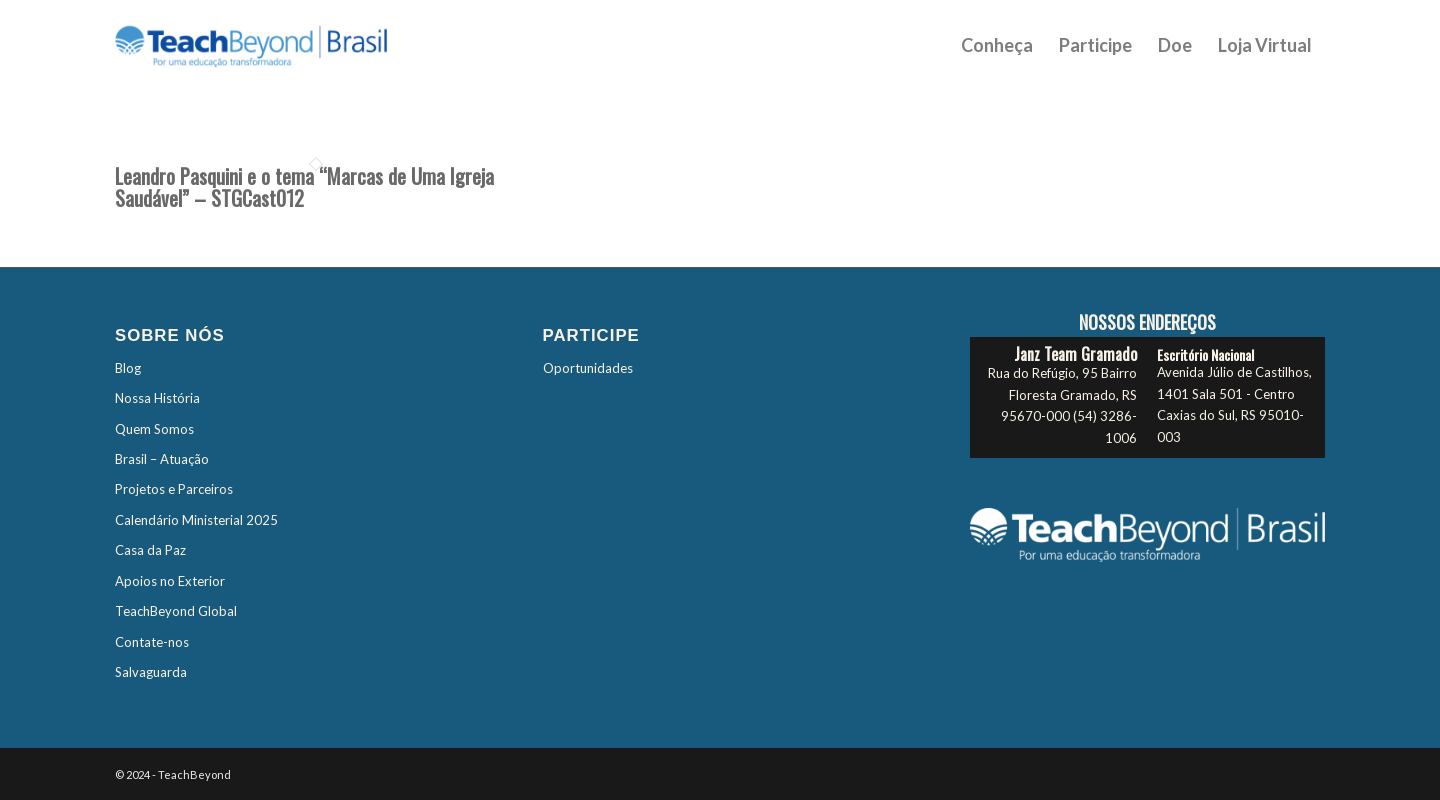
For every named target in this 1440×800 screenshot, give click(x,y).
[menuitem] (997, 45)
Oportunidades (588, 368)
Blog (128, 368)
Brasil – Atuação (162, 459)
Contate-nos (152, 642)
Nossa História (157, 398)
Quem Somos (154, 429)
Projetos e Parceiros (174, 489)
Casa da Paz (150, 550)
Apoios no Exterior (170, 581)
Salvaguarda (151, 672)
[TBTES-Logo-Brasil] (277, 45)
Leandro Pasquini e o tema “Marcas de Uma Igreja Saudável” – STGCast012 (304, 187)
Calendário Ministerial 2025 (196, 520)
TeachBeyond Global (176, 611)
